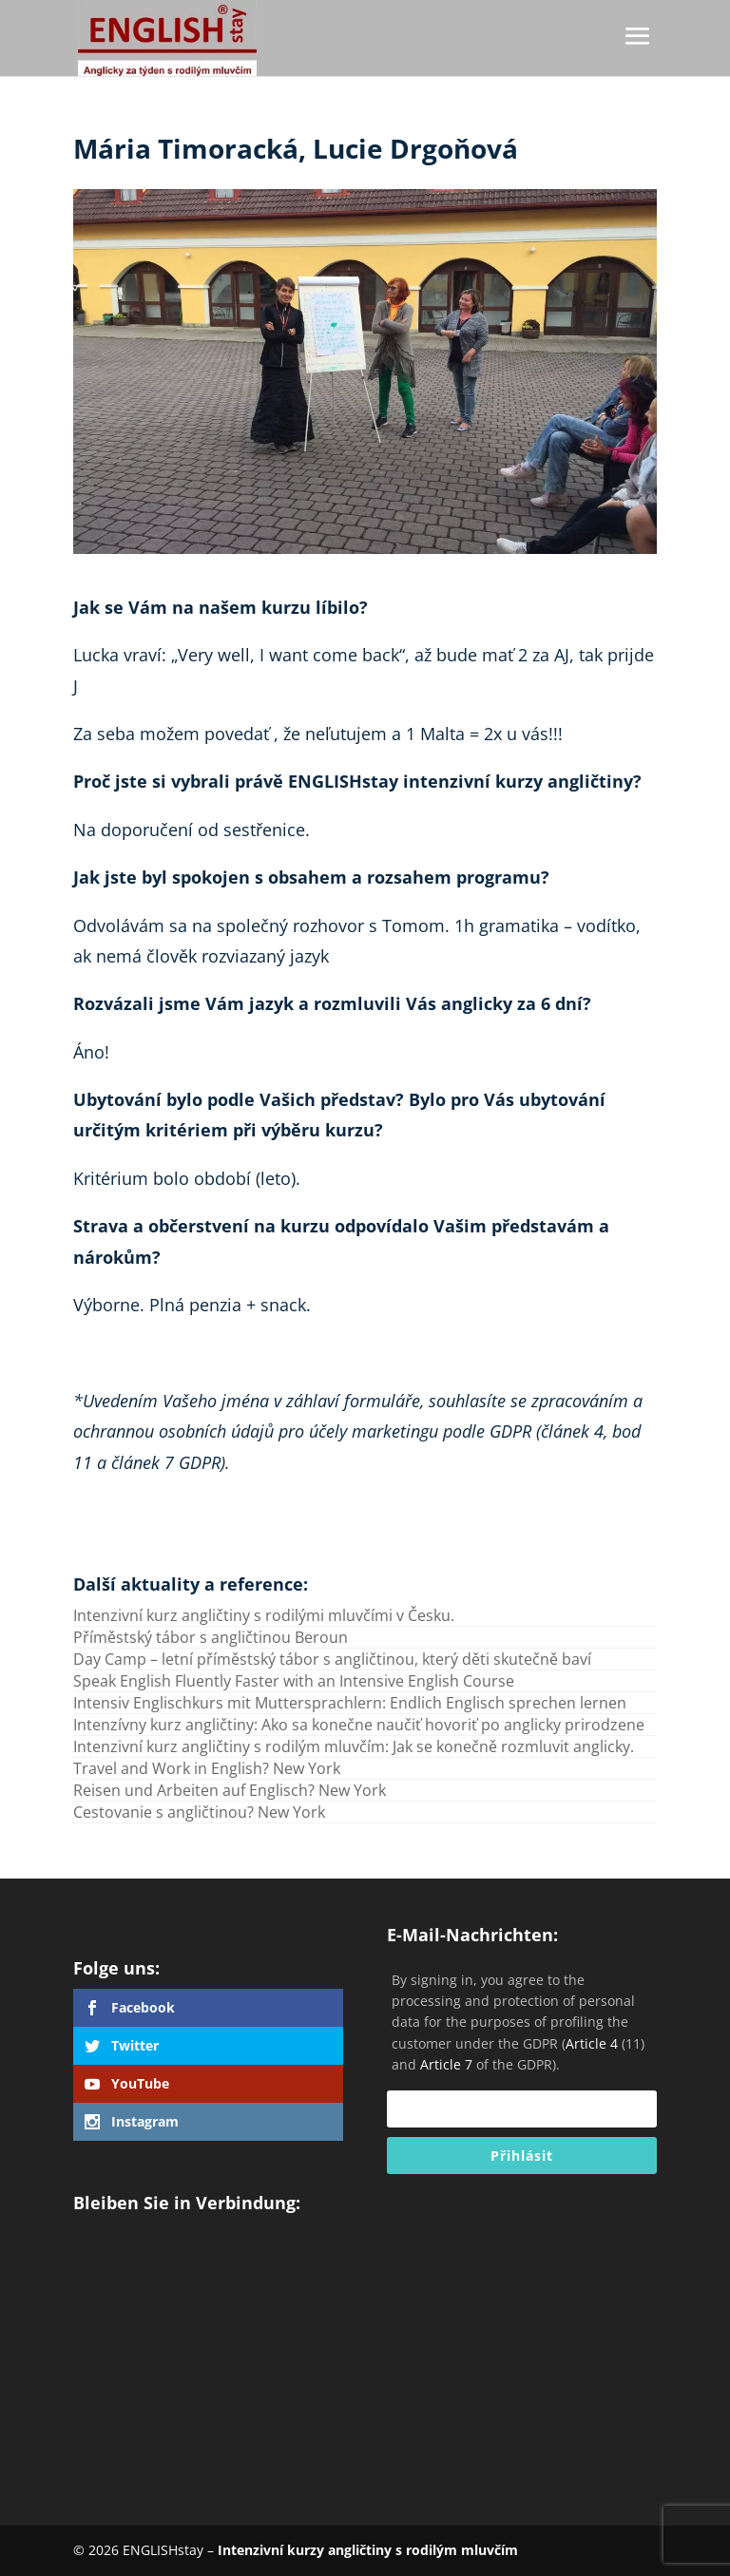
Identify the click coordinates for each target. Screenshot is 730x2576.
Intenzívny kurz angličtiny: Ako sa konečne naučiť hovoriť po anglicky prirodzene (358, 1724)
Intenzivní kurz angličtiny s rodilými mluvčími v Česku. (263, 1615)
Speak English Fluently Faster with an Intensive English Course (293, 1680)
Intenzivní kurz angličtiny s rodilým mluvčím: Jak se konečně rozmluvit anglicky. (353, 1746)
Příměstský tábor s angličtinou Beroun (210, 1637)
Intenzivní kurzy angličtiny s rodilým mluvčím (368, 2550)
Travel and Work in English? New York (206, 1768)
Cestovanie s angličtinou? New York (199, 1812)
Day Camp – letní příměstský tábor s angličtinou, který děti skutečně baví (332, 1659)
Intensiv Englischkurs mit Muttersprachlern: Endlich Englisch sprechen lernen (349, 1702)
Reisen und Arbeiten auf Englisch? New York (229, 1790)
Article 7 (446, 2064)
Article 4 (592, 2043)
